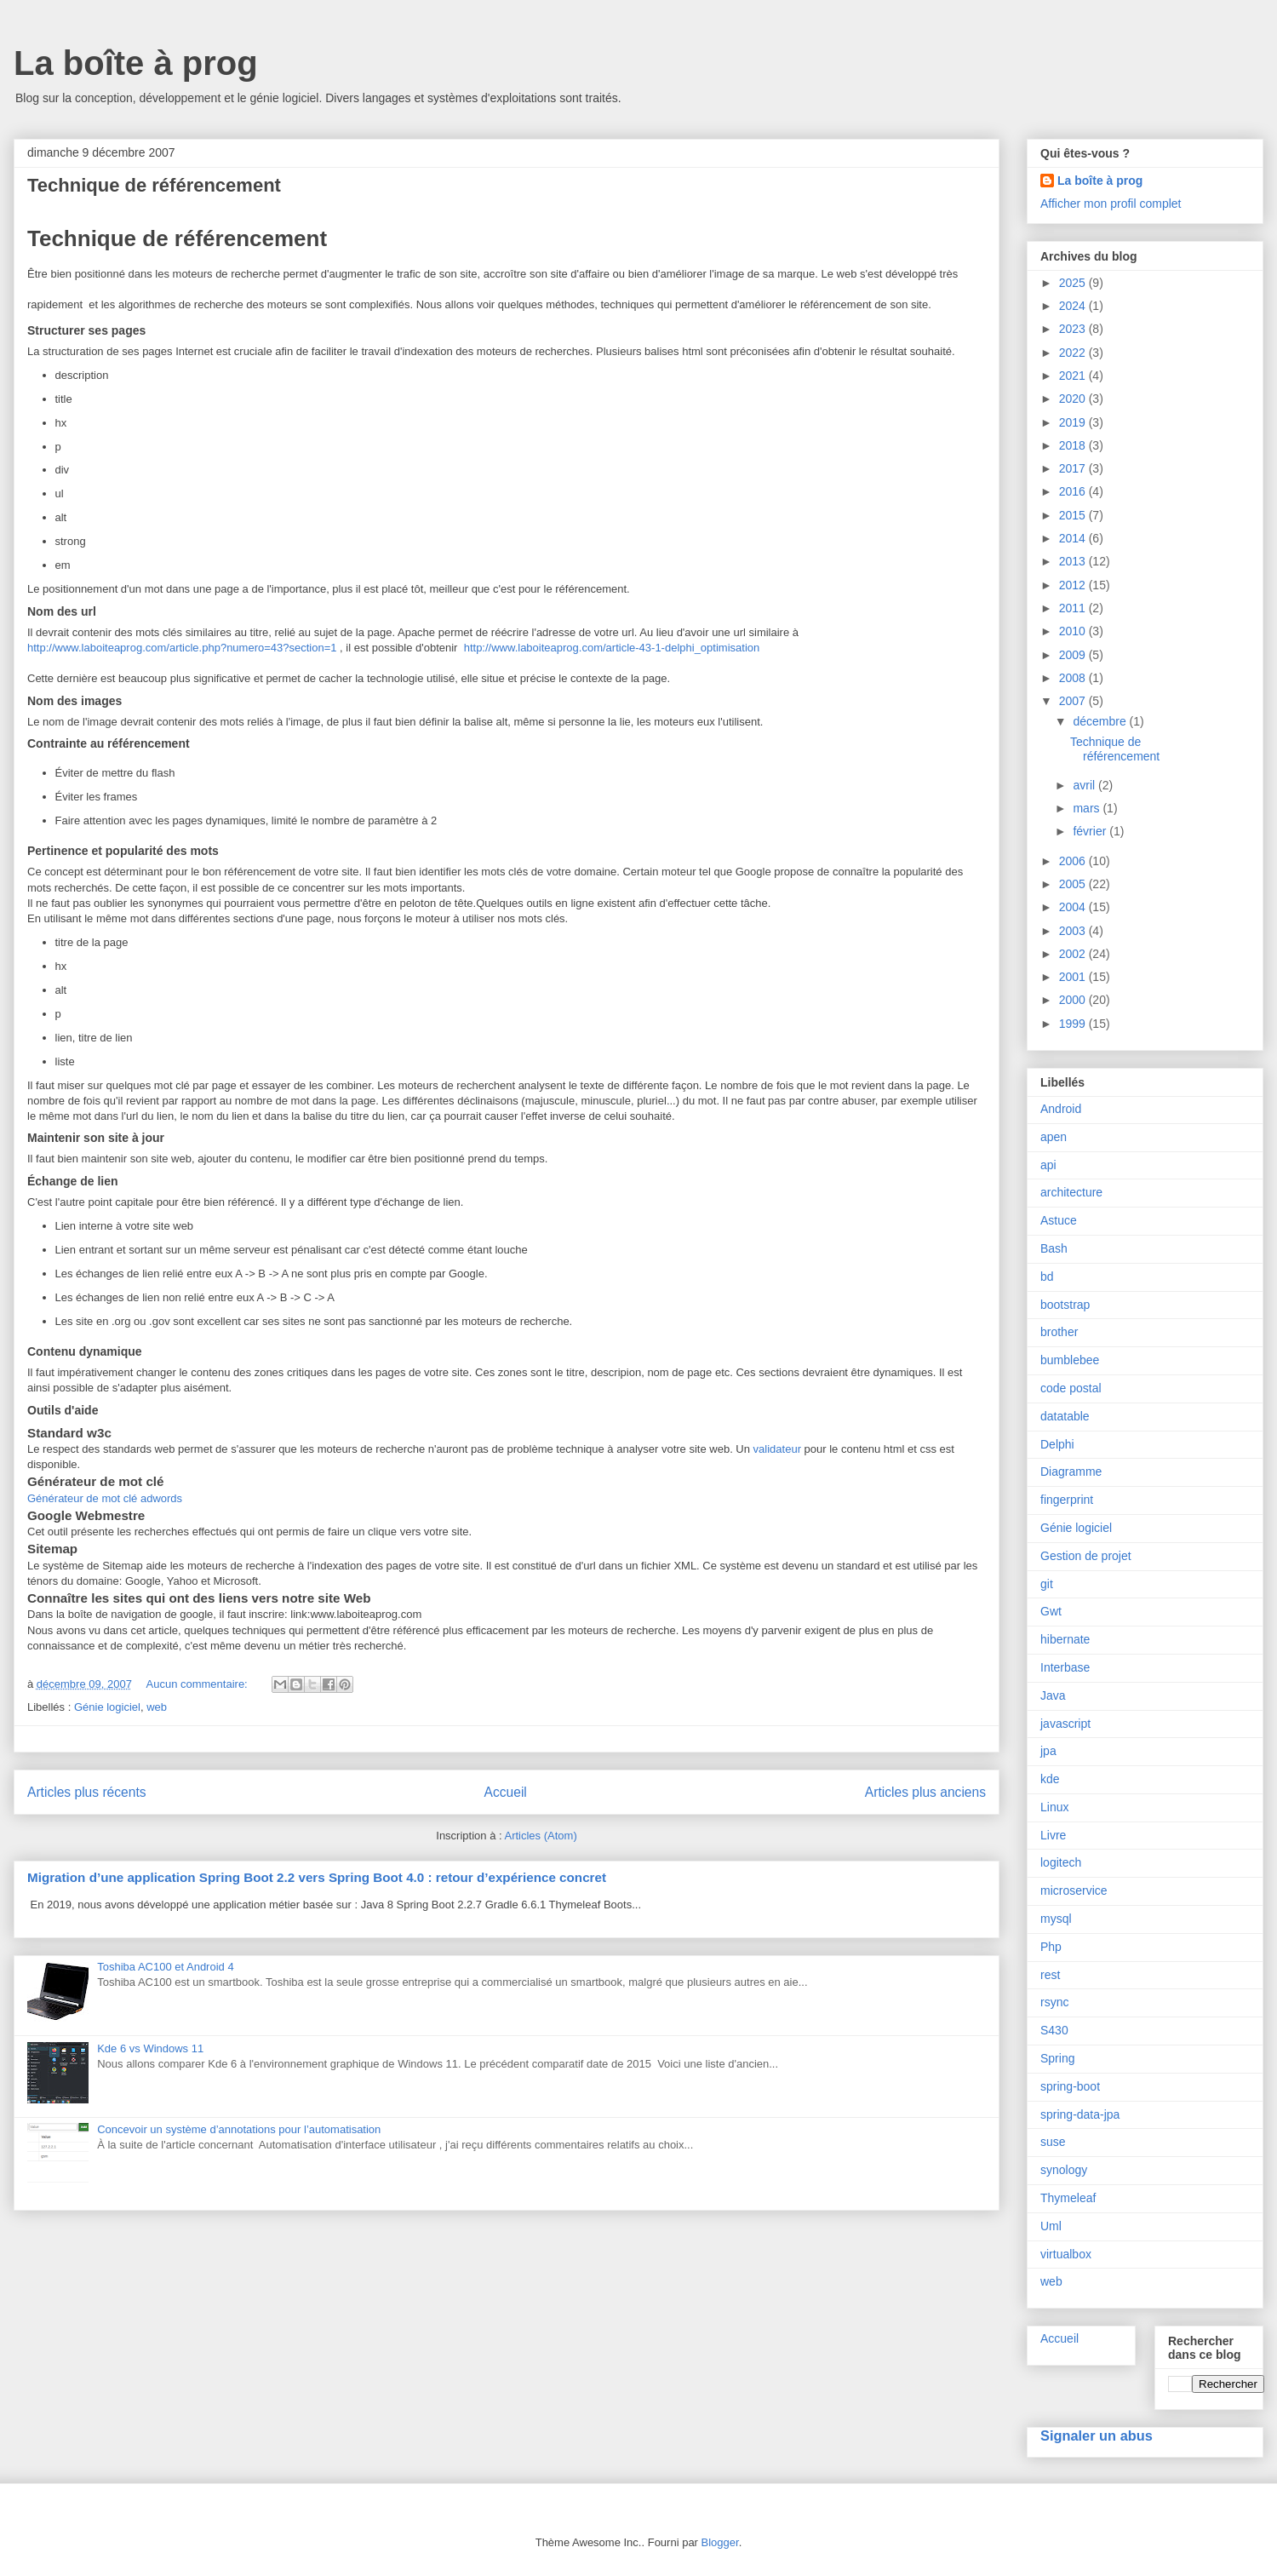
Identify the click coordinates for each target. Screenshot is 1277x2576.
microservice (1074, 1890)
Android (1060, 1109)
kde (1050, 1779)
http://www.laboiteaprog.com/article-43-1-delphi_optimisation (612, 647)
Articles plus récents (86, 1792)
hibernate (1065, 1639)
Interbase (1065, 1667)
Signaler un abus (1096, 2435)
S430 (1054, 2030)
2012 (1074, 585)
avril (1085, 785)
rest (1050, 1975)
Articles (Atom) (540, 1835)
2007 (1074, 701)
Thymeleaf (1068, 2198)
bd (1047, 1276)
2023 (1074, 329)
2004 (1074, 907)
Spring (1057, 2058)
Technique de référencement (154, 185)
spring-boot (1070, 2086)
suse (1053, 2142)
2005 (1074, 884)
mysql (1056, 1918)
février (1091, 831)
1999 (1074, 1023)
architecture (1071, 1192)
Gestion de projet (1085, 1556)
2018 (1074, 445)
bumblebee (1069, 1360)
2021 (1074, 375)
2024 (1074, 306)
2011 (1074, 608)
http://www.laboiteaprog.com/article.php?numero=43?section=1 (182, 647)
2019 (1074, 422)
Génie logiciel (107, 1707)
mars (1087, 808)
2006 (1074, 861)
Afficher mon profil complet (1110, 203)
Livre (1053, 1835)
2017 (1074, 468)
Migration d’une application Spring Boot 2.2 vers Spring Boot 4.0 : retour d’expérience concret (316, 1877)
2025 (1074, 283)
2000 (1074, 1000)
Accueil (505, 1792)
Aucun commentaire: (198, 1684)
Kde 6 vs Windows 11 (150, 2048)
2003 (1074, 931)
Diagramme (1071, 1471)
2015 (1074, 515)
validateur (777, 1449)
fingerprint (1066, 1499)
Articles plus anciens (925, 1792)
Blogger (720, 2542)
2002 (1074, 954)
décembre (1101, 721)
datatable (1065, 1416)
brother (1059, 1332)
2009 (1074, 655)
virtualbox (1065, 2254)
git (1046, 1584)
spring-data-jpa (1080, 2114)
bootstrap (1065, 1304)
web (156, 1707)
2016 (1074, 491)
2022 (1074, 352)
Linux (1054, 1807)
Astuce (1058, 1220)
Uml (1051, 2226)
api (1048, 1165)
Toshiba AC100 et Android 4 (165, 1966)
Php (1051, 1947)
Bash (1054, 1248)
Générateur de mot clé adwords (104, 1498)
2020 (1074, 398)
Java (1053, 1695)
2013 (1074, 561)
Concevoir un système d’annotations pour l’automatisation (239, 2129)
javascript (1065, 1723)
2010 (1074, 631)
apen (1053, 1137)
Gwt (1051, 1611)
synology (1063, 2170)
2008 (1074, 678)
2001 (1074, 977)
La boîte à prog (136, 63)
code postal (1071, 1388)
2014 (1074, 538)
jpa (1048, 1751)
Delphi (1057, 1444)
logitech (1060, 1862)
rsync (1054, 2002)
